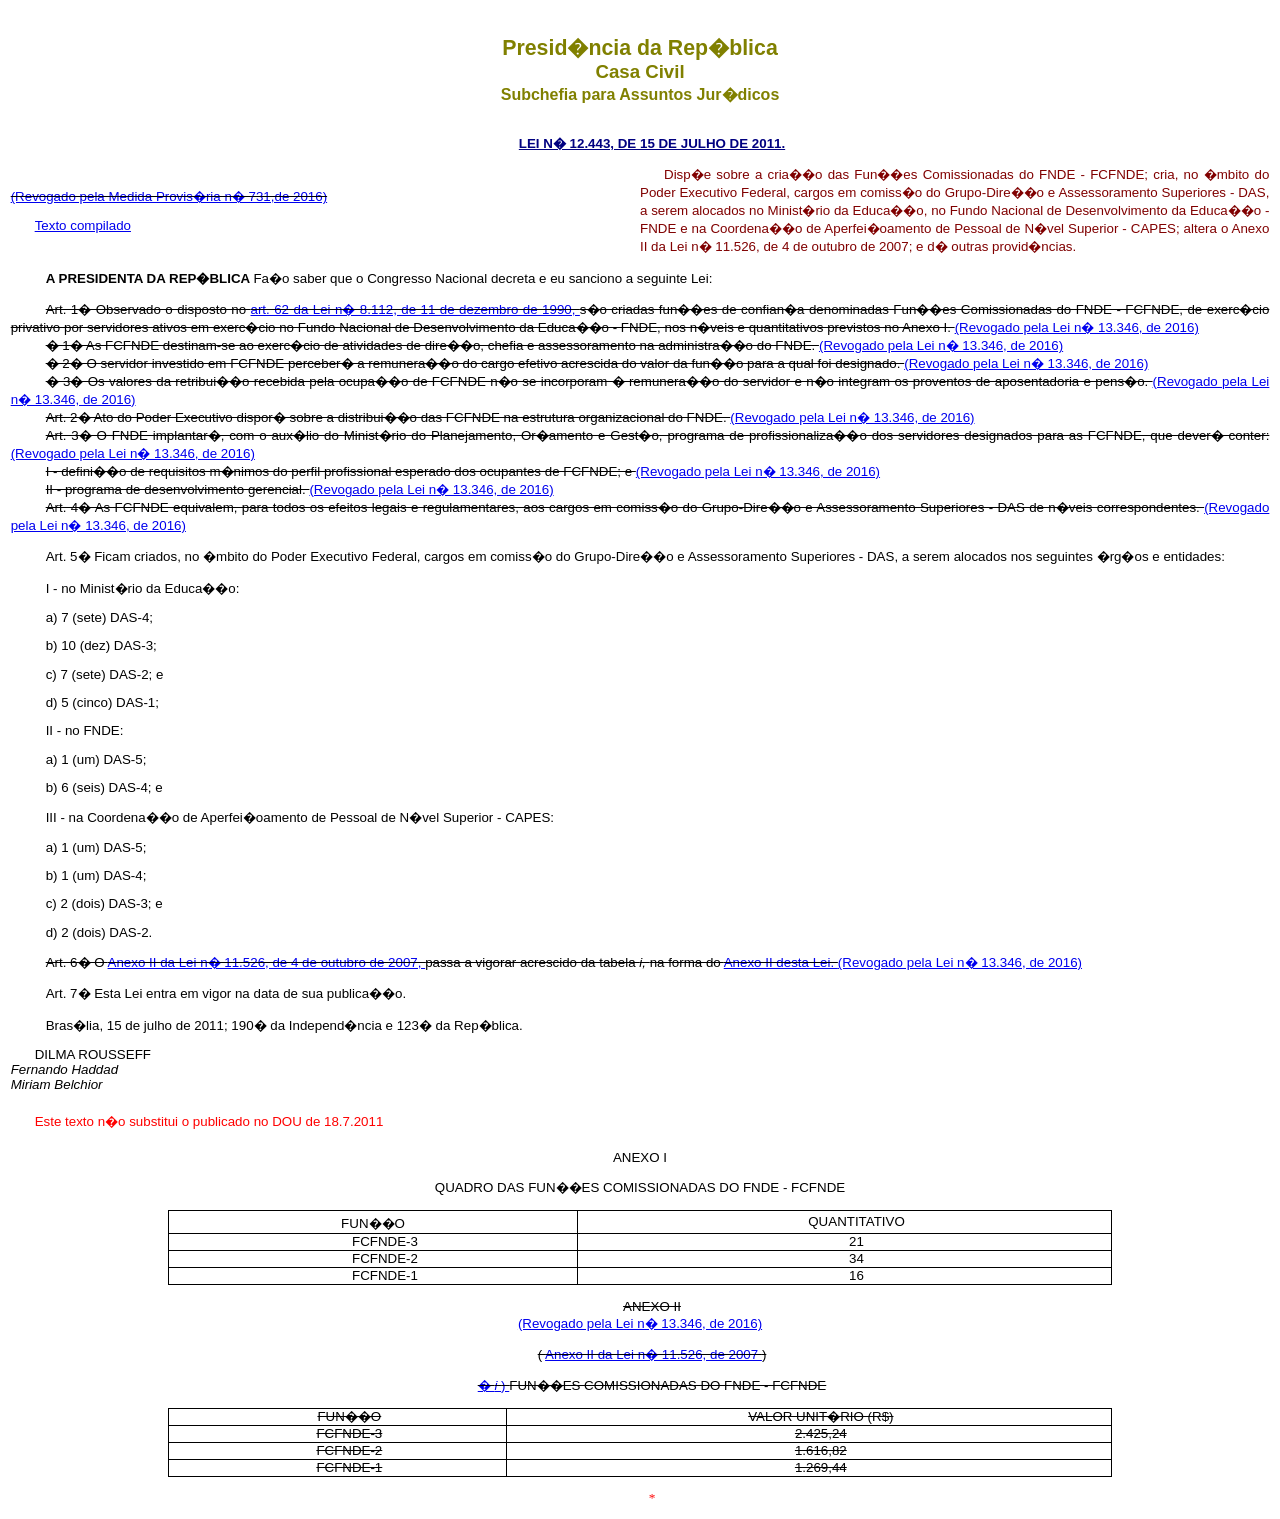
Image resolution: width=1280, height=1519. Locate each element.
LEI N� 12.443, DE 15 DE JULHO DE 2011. (652, 143)
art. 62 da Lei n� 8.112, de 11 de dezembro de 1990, (415, 309)
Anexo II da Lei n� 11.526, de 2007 (653, 1354)
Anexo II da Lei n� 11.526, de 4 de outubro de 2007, (267, 962)
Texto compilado (83, 225)
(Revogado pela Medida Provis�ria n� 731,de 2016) (169, 196)
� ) (494, 1385)
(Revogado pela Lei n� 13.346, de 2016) (1077, 327)
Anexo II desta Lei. (781, 962)
